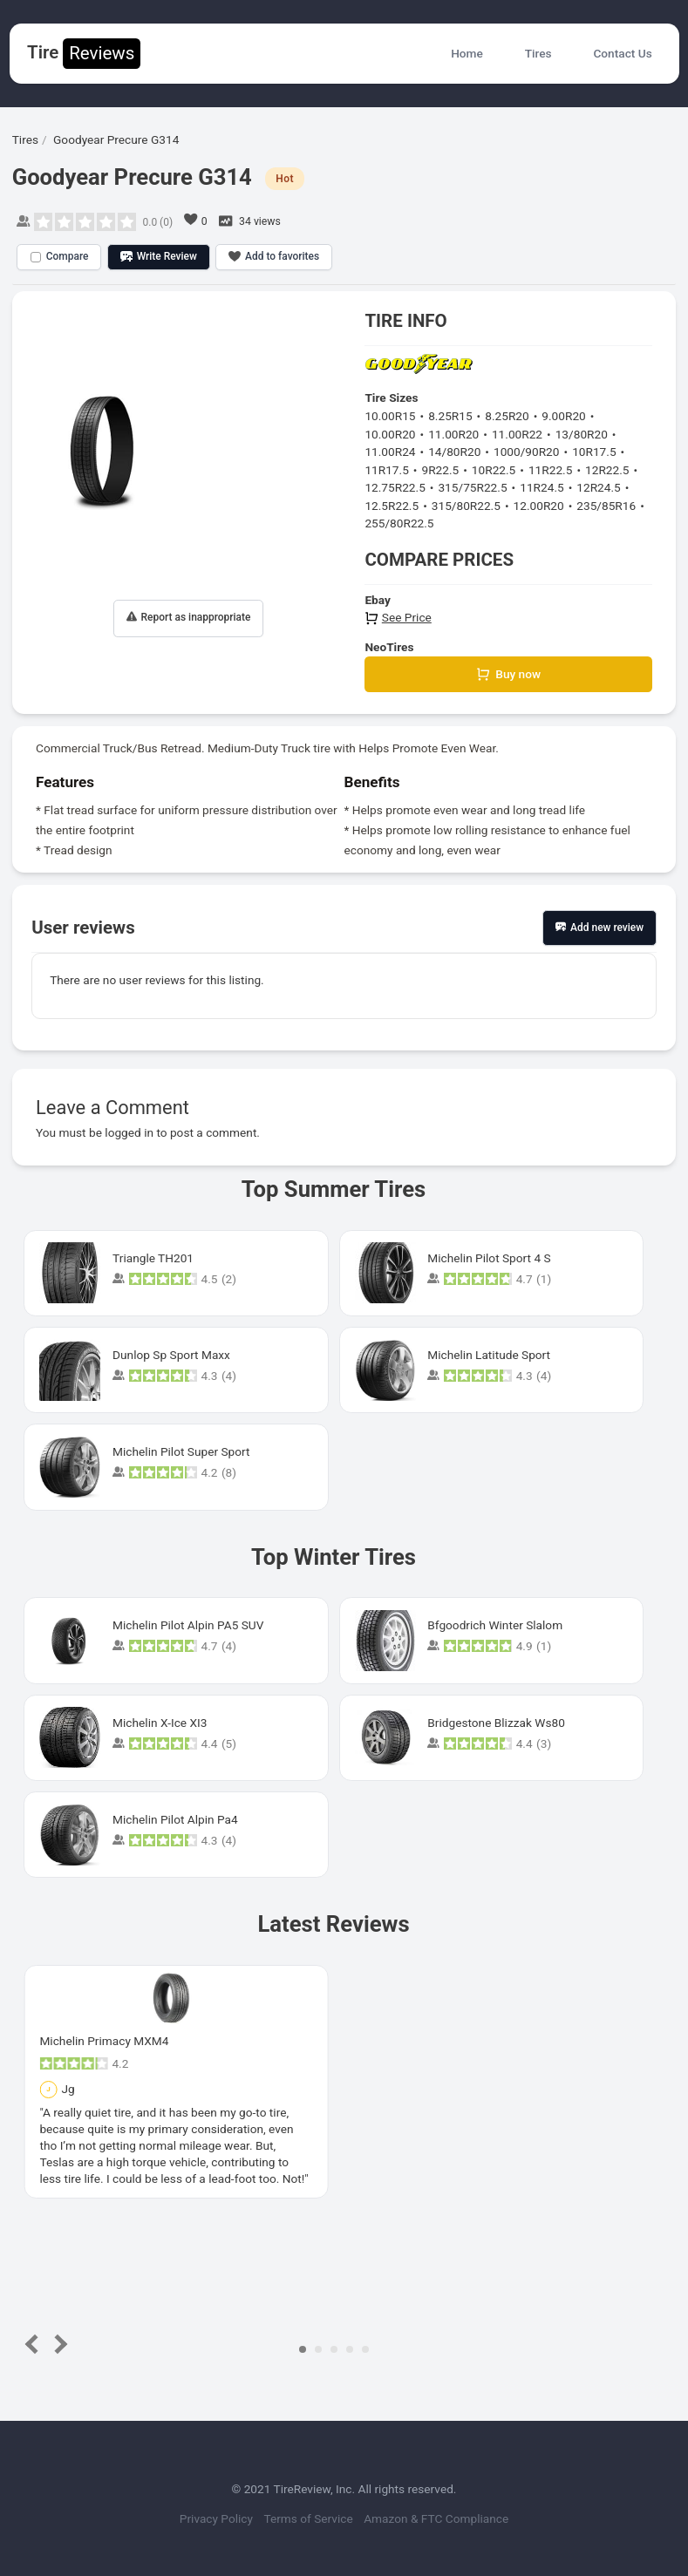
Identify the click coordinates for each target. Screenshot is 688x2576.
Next (58, 2345)
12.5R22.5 (391, 506)
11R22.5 (550, 470)
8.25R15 (450, 416)
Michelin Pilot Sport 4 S (488, 1258)
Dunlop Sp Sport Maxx (171, 1355)
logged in (129, 1132)
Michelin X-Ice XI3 (159, 1723)
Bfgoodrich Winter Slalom (494, 1625)
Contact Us (622, 53)
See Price (397, 617)
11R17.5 (386, 470)
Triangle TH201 (153, 1258)
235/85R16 (606, 506)
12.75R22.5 (394, 487)
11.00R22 (517, 434)
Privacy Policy (213, 2518)
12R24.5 (598, 487)
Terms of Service (309, 2518)
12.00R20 (539, 506)
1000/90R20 (527, 452)
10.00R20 (389, 434)
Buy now (508, 674)
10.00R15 (389, 416)
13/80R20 (581, 434)
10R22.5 (493, 470)
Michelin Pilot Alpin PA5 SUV (187, 1625)
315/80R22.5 (466, 506)
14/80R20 (454, 452)
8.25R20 (506, 416)
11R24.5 (541, 487)
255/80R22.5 (398, 523)
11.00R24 (389, 452)
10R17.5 (594, 452)
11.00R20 (453, 434)
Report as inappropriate (188, 617)
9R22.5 (440, 470)
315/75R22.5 (472, 487)
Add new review (599, 928)
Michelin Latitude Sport (488, 1355)
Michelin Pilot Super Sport (180, 1451)
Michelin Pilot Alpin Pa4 (175, 1819)
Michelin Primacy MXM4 (103, 2041)
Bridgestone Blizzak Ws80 (496, 1723)
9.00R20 (563, 416)
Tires (538, 53)
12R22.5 (607, 470)
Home (467, 53)
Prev (35, 2345)
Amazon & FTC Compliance (440, 2518)
